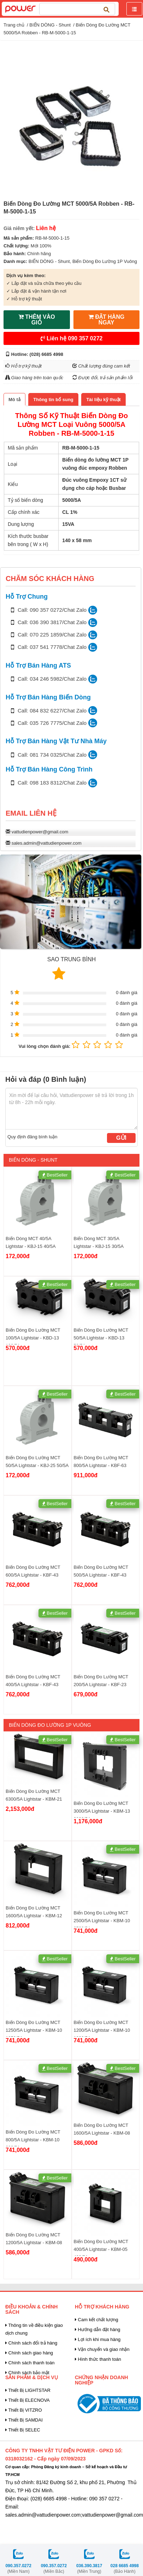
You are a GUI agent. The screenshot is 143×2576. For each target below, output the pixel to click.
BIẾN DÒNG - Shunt (50, 25)
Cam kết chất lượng (96, 2319)
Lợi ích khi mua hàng (97, 2339)
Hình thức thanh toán (98, 2359)
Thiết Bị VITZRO (23, 2410)
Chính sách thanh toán (29, 2362)
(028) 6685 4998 (46, 354)
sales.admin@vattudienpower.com (47, 843)
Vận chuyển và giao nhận (102, 2349)
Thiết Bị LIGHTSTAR (27, 2390)
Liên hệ (72, 338)
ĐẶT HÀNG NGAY (106, 319)
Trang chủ (14, 25)
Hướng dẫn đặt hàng (97, 2329)
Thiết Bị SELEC (22, 2430)
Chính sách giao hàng (29, 2352)
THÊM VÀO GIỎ (36, 319)
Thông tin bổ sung (53, 399)
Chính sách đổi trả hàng (31, 2343)
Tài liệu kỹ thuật (103, 399)
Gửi (121, 1138)
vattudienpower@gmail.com (40, 831)
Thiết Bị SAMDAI (24, 2420)
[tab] (14, 399)
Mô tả (14, 399)
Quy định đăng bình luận (32, 1136)
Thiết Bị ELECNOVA (27, 2400)
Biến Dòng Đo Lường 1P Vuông (104, 261)
